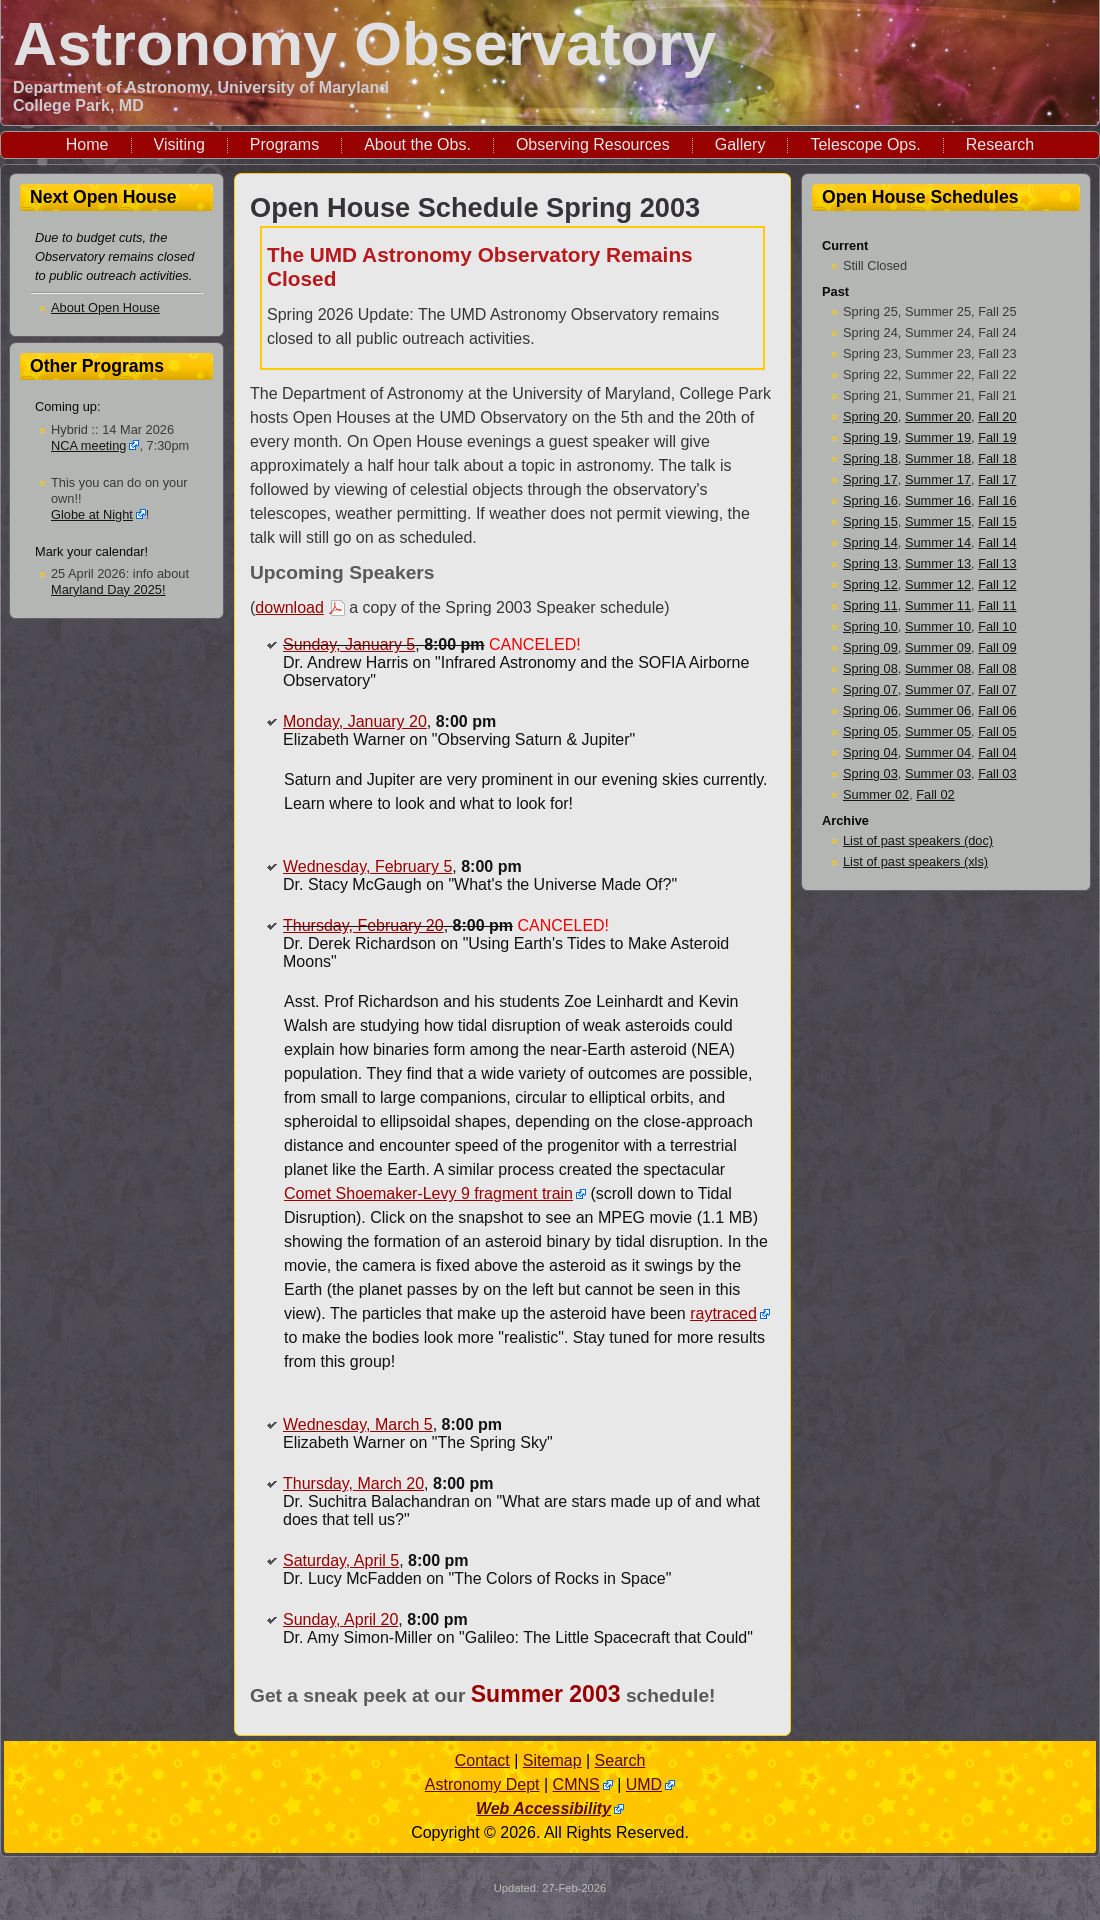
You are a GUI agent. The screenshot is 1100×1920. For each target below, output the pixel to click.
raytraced (723, 1313)
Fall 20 (997, 416)
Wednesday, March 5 (358, 1424)
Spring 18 (870, 458)
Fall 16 (997, 500)
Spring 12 (870, 584)
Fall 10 (997, 626)
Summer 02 (876, 794)
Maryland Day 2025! (108, 589)
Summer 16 (938, 500)
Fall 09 (997, 647)
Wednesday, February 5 (367, 866)
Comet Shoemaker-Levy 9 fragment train (428, 1193)
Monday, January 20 (355, 721)
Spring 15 (870, 521)
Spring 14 (870, 542)
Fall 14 (997, 542)
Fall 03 (997, 773)
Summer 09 (938, 647)
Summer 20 (938, 416)
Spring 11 (870, 605)
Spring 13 (870, 563)
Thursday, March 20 (353, 1483)
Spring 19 (870, 437)
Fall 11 (997, 605)
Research (1000, 144)
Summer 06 (938, 710)
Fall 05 (997, 731)
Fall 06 (997, 710)
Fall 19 (997, 437)
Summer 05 (938, 731)
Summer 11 (938, 605)
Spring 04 (870, 752)
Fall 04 (997, 752)
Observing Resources (593, 144)
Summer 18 (938, 458)
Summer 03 (938, 773)
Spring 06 (870, 710)
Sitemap (552, 1760)
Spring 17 (870, 479)
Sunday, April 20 (340, 1619)
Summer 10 (938, 626)
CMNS (576, 1784)
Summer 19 (938, 437)
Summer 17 (938, 479)
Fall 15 (997, 521)
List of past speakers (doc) (918, 840)
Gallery (740, 144)
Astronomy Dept (482, 1784)
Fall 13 (997, 563)
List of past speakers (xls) (915, 861)
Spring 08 (870, 668)
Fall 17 (997, 479)
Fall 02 (935, 794)
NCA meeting (88, 445)
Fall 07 (997, 689)
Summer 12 (938, 584)
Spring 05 (870, 731)
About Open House (105, 307)
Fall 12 (997, 584)
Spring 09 (870, 647)
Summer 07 (938, 689)
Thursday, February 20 (363, 925)
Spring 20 (870, 416)
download (289, 607)
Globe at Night (92, 514)
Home (87, 144)
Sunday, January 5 (349, 644)
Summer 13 (938, 563)
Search (620, 1760)
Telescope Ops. (865, 144)
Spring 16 (870, 500)
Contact (482, 1760)
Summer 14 (938, 542)
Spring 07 (870, 689)
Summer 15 (938, 521)
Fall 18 (997, 458)
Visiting (179, 144)
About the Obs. (417, 144)
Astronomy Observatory (364, 43)
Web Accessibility (543, 1808)
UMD (644, 1784)
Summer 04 (938, 752)
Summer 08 (938, 668)
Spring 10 (870, 626)
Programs (284, 144)
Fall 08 (997, 668)
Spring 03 (870, 773)
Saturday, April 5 (341, 1560)
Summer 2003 (546, 1694)
